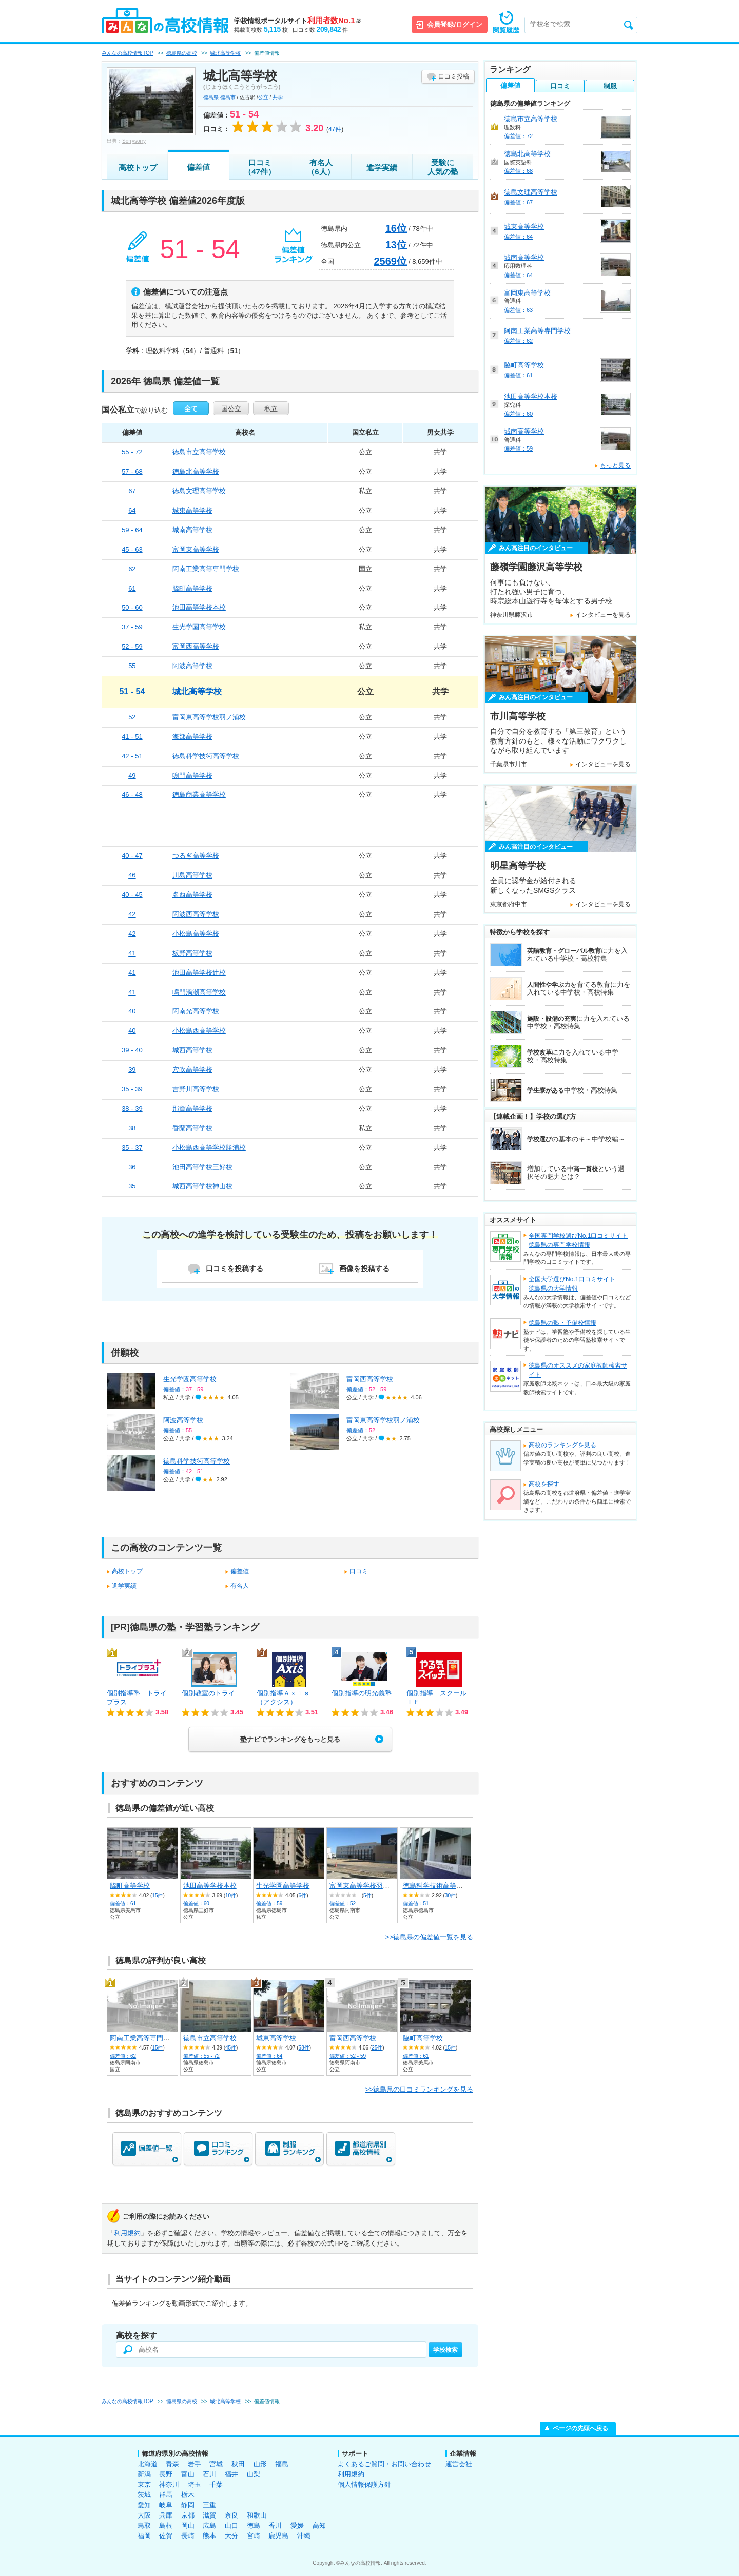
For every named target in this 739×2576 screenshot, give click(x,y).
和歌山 (257, 2515)
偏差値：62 (123, 2056)
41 (131, 953)
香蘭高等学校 (192, 1128)
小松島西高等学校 (199, 1031)
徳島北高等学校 (195, 471)
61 (131, 588)
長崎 (188, 2536)
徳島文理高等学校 (199, 491)
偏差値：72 (518, 136)
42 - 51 (132, 756)
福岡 (144, 2536)
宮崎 (253, 2536)
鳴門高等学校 (192, 775)
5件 (367, 1895)
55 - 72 (132, 452)
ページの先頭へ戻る (580, 2428)
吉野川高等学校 (195, 1089)
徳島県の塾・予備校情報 (562, 1322)
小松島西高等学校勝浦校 (209, 1148)
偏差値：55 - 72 (201, 2056)
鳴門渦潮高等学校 (199, 992)
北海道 (148, 2464)
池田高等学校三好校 (202, 1167)
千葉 (216, 2484)
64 (131, 510)
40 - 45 (132, 895)
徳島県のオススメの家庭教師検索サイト (578, 1370)
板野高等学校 (192, 953)
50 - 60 (132, 607)
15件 (157, 1895)
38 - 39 (132, 1109)
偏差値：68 (518, 171)
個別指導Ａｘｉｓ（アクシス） (283, 1697)
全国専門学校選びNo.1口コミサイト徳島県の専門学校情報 (578, 1240)
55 (131, 666)
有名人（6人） (320, 167)
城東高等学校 (192, 510)
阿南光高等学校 (195, 1011)
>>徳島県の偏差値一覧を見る (429, 1937)
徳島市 (228, 97)
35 (131, 1186)
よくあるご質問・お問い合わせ (384, 2464)
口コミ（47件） (260, 167)
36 (131, 1167)
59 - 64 (132, 530)
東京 (144, 2484)
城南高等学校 (192, 530)
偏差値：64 (269, 2056)
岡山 (188, 2525)
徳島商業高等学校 (199, 794)
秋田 (238, 2464)
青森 (172, 2464)
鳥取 (144, 2525)
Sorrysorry (134, 141)
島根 (165, 2525)
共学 (278, 97)
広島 (209, 2525)
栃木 (188, 2495)
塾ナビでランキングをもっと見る (290, 1739)
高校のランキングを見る (562, 1445)
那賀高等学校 (192, 1109)
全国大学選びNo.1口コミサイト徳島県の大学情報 (572, 1284)
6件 (303, 1895)
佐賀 (165, 2536)
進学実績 (381, 167)
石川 (209, 2474)
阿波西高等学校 (195, 914)
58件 (304, 2048)
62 (131, 569)
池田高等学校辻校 (199, 973)
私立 (271, 409)
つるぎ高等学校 (195, 856)
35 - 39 (132, 1089)
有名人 (239, 1585)
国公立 (231, 409)
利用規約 (127, 2233)
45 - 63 (132, 549)
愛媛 (297, 2525)
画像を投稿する (364, 1268)
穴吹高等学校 (192, 1070)
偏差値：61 (123, 1903)
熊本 (209, 2536)
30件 (450, 1895)
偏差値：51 (416, 1903)
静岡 (188, 2505)
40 (131, 1011)
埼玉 (194, 2484)
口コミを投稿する (234, 1268)
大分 (231, 2536)
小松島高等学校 (195, 934)
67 (131, 491)
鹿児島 (278, 2536)
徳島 (253, 2525)
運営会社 (458, 2464)
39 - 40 (132, 1050)
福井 (231, 2474)
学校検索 (445, 2349)
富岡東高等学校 (195, 549)
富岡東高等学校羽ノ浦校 (209, 717)
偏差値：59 (269, 1903)
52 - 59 (132, 646)
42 (131, 914)
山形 (260, 2464)
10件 (230, 1895)
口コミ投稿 (453, 76)
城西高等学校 (192, 1050)
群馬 (165, 2495)
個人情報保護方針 (364, 2484)
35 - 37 (132, 1148)
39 (131, 1070)
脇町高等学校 (192, 588)
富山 (188, 2474)
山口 (231, 2525)
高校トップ (138, 167)
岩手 (194, 2464)
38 (131, 1128)
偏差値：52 (342, 1903)
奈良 (231, 2515)
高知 (319, 2525)
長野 (165, 2474)
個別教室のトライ (208, 1693)
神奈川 (169, 2484)
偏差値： (183, 1389)
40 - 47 (132, 856)
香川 (275, 2525)
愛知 (144, 2505)
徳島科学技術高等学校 (205, 756)
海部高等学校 (192, 736)
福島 (281, 2464)
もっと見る (615, 465)
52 (131, 717)
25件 (377, 2048)
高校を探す (544, 1484)
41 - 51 (132, 736)
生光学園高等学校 (199, 627)
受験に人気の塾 (442, 167)
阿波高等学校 (192, 666)
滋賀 (209, 2515)
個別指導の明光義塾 (362, 1693)
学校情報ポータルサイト (297, 21)
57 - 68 (132, 471)
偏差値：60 (196, 1903)
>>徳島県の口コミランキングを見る (419, 2089)
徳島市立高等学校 (199, 452)
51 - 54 (132, 691)
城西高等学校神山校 (202, 1186)
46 (131, 875)
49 (131, 775)
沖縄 (303, 2536)
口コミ (358, 1571)
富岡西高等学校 (195, 646)
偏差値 (198, 167)
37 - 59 (132, 627)
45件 (230, 2048)
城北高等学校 (197, 691)
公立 (263, 97)
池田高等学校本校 (199, 607)
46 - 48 (132, 794)
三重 (209, 2505)
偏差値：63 (518, 310)
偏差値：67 (518, 202)
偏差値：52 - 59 (347, 2056)
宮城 (216, 2464)
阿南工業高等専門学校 (205, 569)
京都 (188, 2515)
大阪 (144, 2515)
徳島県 (211, 97)
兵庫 (165, 2515)
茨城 (144, 2495)
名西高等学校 (192, 895)
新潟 (144, 2474)
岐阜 (165, 2505)
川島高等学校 (192, 875)
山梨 (253, 2474)
